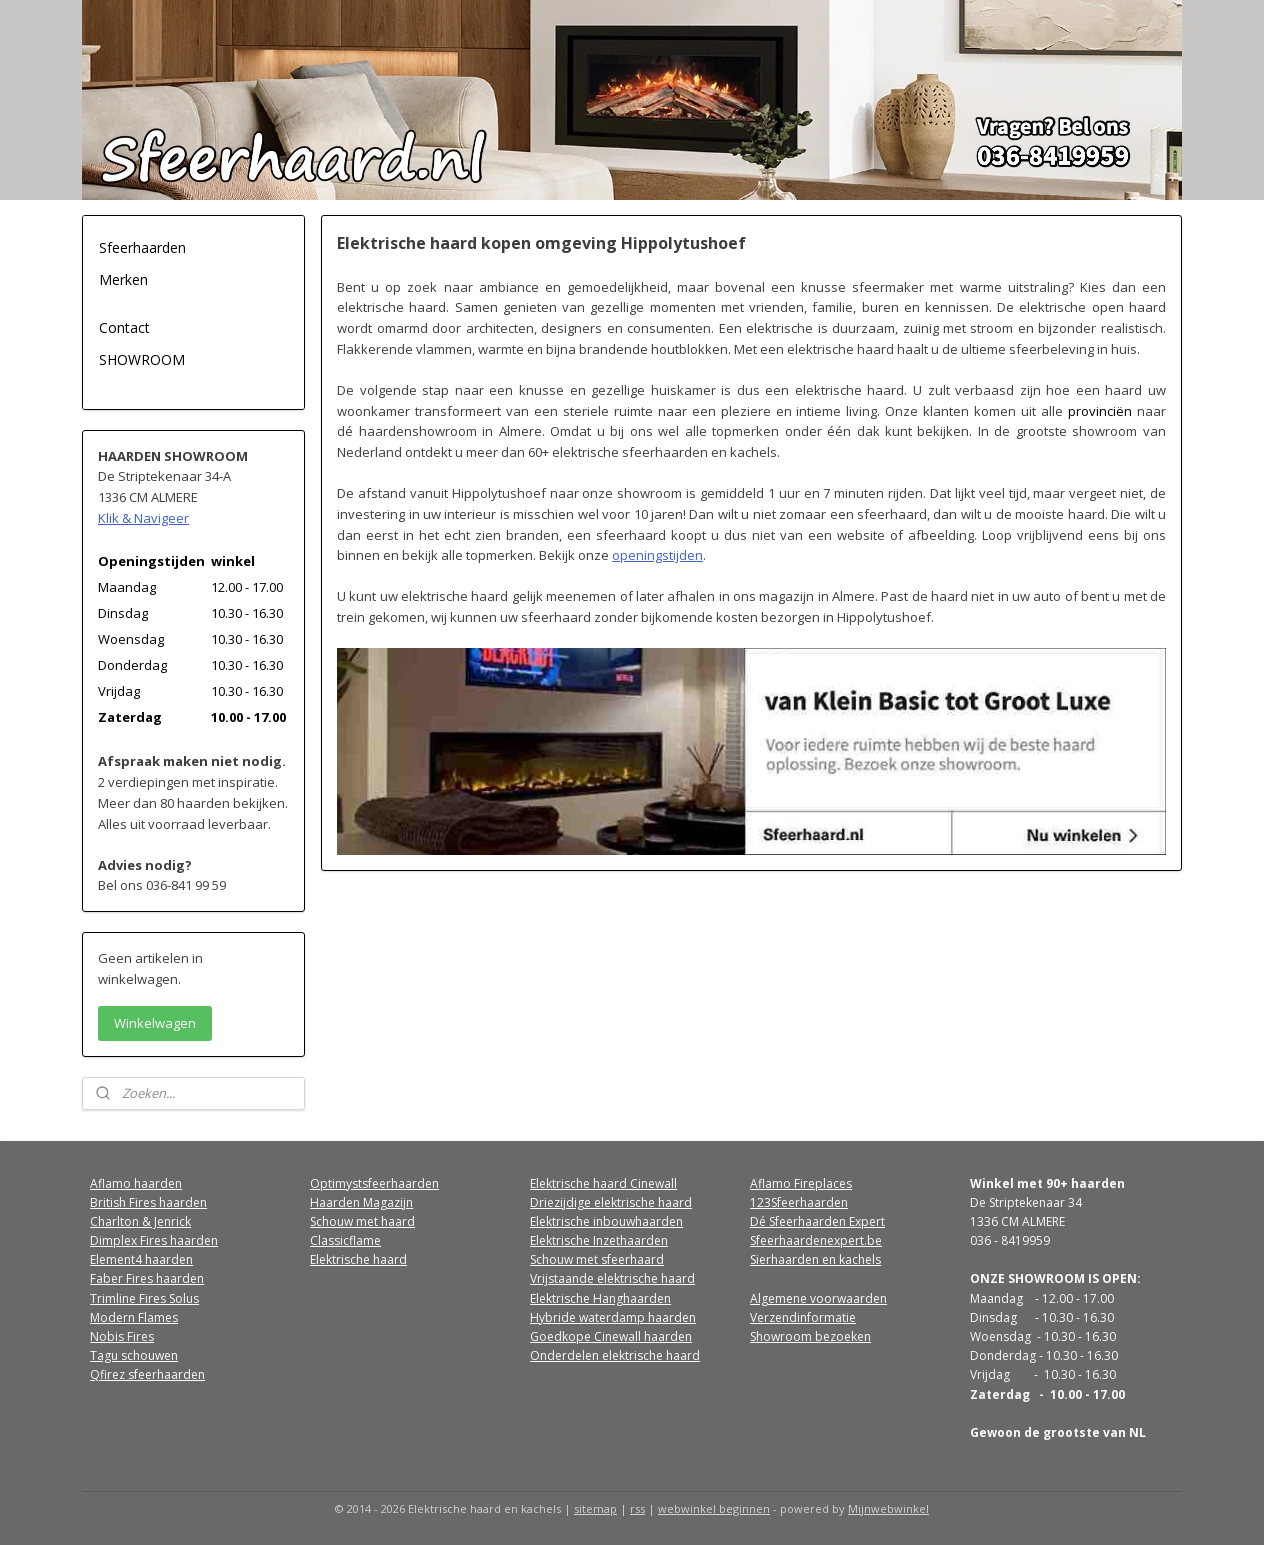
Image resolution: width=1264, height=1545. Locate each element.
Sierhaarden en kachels (815, 1259)
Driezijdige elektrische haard (611, 1202)
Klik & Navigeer (143, 518)
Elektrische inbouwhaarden (606, 1221)
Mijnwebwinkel (888, 1508)
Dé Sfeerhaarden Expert (817, 1221)
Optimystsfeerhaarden (374, 1183)
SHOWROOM (142, 359)
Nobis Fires (122, 1336)
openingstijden (657, 555)
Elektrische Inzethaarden (599, 1240)
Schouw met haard (362, 1221)
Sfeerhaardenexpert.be (816, 1240)
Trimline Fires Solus (144, 1298)
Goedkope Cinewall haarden (611, 1336)
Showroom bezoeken (810, 1336)
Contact (124, 327)
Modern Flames (134, 1317)
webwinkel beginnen (714, 1508)
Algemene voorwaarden (818, 1298)
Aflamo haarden (136, 1183)
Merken (123, 279)
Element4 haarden (141, 1259)
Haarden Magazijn (361, 1202)
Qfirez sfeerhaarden (147, 1374)
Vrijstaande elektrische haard (612, 1278)
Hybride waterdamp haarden (613, 1317)
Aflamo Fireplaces (801, 1183)
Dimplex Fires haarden (154, 1240)
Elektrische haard (358, 1259)
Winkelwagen (155, 1023)
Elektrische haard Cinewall (603, 1183)
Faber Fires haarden (147, 1278)
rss (637, 1508)
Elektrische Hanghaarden (600, 1298)
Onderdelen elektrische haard (615, 1355)
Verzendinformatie (803, 1317)
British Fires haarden (148, 1202)
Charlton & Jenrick (140, 1221)
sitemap (595, 1508)
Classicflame (345, 1240)
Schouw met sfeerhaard (597, 1259)
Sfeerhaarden (142, 247)
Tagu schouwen (134, 1355)
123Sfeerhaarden (799, 1202)
